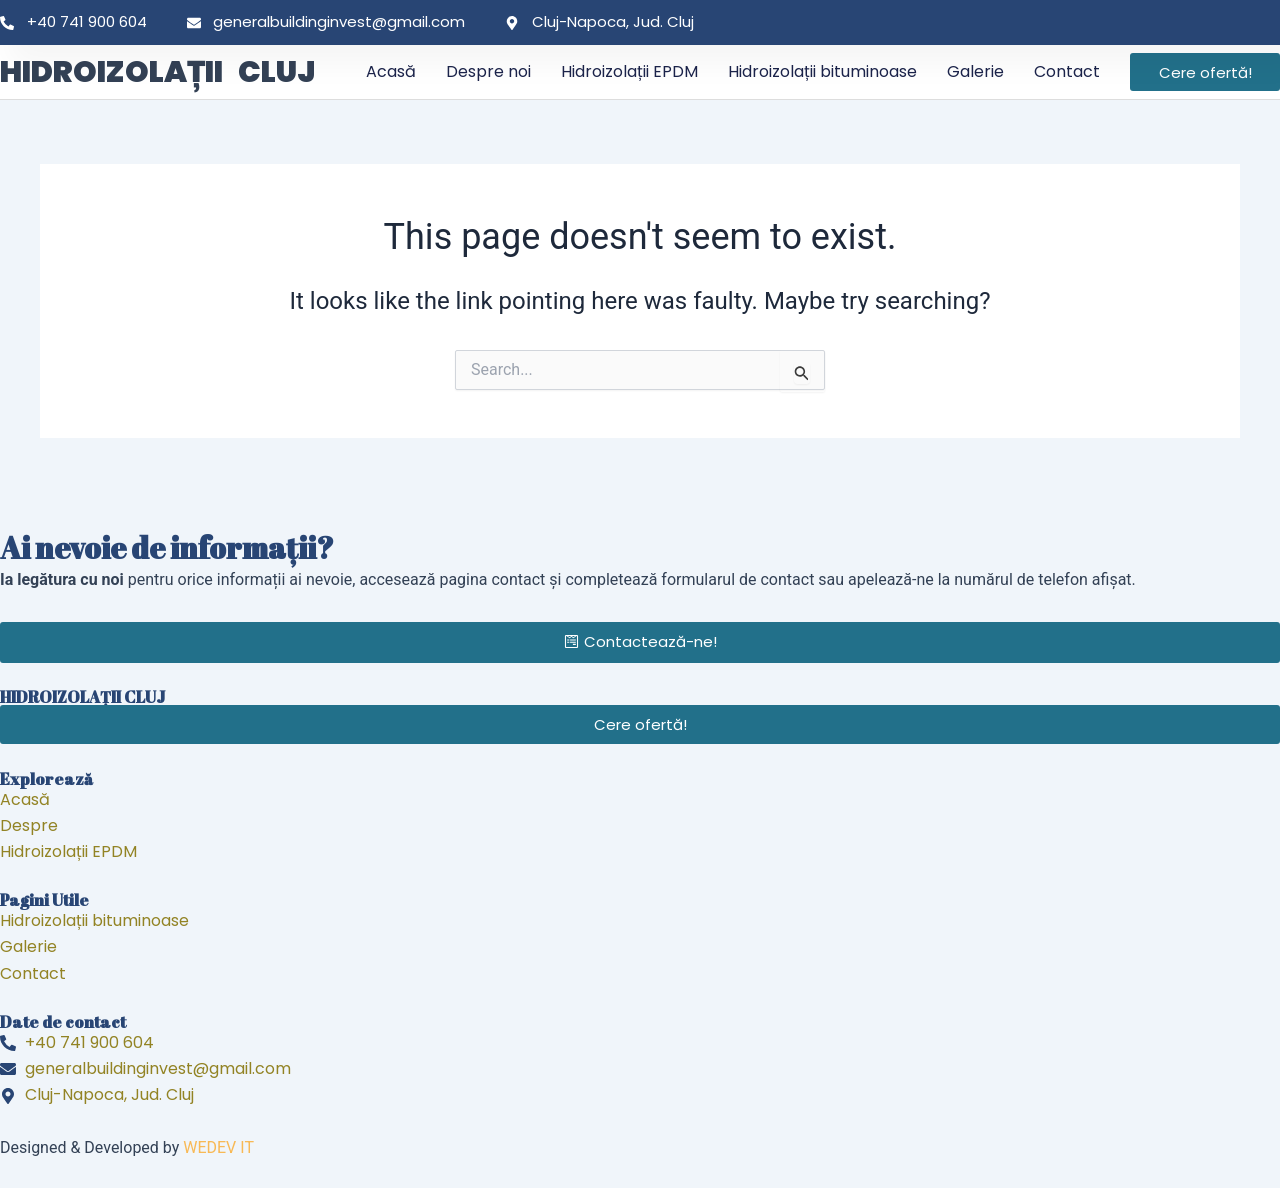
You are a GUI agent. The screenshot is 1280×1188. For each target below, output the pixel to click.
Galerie (975, 71)
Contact (1067, 71)
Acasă (391, 71)
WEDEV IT (218, 1147)
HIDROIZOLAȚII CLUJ (157, 72)
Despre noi (488, 71)
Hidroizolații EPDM (629, 71)
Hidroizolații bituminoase (822, 71)
